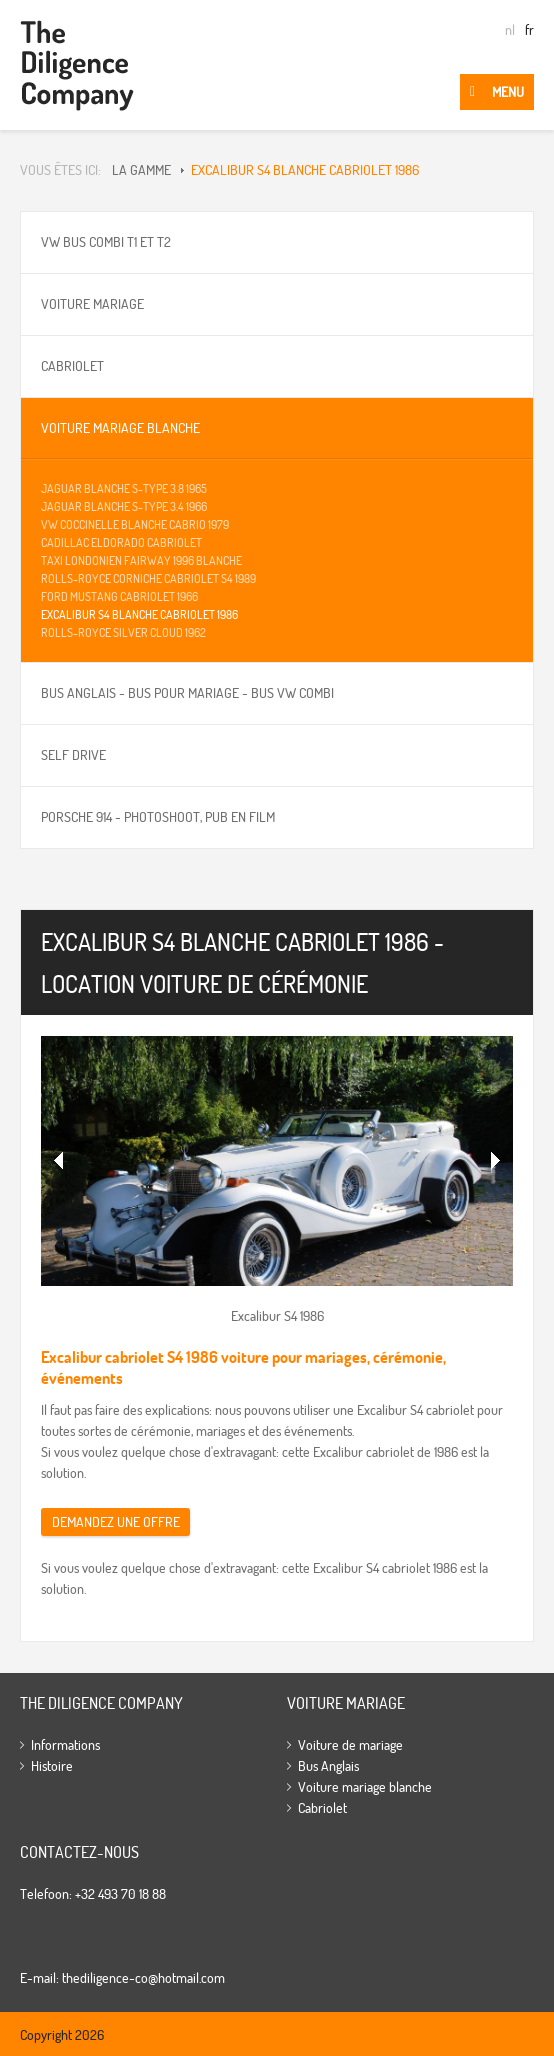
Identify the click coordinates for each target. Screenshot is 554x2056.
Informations (65, 1745)
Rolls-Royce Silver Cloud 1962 (123, 632)
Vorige (58, 1161)
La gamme (141, 170)
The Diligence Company (77, 65)
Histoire (52, 1766)
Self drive (73, 755)
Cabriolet (72, 366)
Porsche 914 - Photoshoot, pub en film (158, 817)
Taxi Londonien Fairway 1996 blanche (141, 560)
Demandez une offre (116, 1522)
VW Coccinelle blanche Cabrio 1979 (135, 524)
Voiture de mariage (350, 1745)
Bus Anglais (328, 1766)
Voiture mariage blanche (120, 428)
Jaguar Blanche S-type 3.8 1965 (124, 488)
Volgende (495, 1161)
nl (510, 30)
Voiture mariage (92, 304)
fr (529, 30)
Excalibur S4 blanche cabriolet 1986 (305, 170)
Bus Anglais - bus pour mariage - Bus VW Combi (187, 693)
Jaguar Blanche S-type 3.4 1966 (124, 506)
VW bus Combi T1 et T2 (106, 242)
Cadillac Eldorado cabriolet (121, 542)
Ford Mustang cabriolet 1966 (119, 596)
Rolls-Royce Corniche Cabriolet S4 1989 (148, 578)
